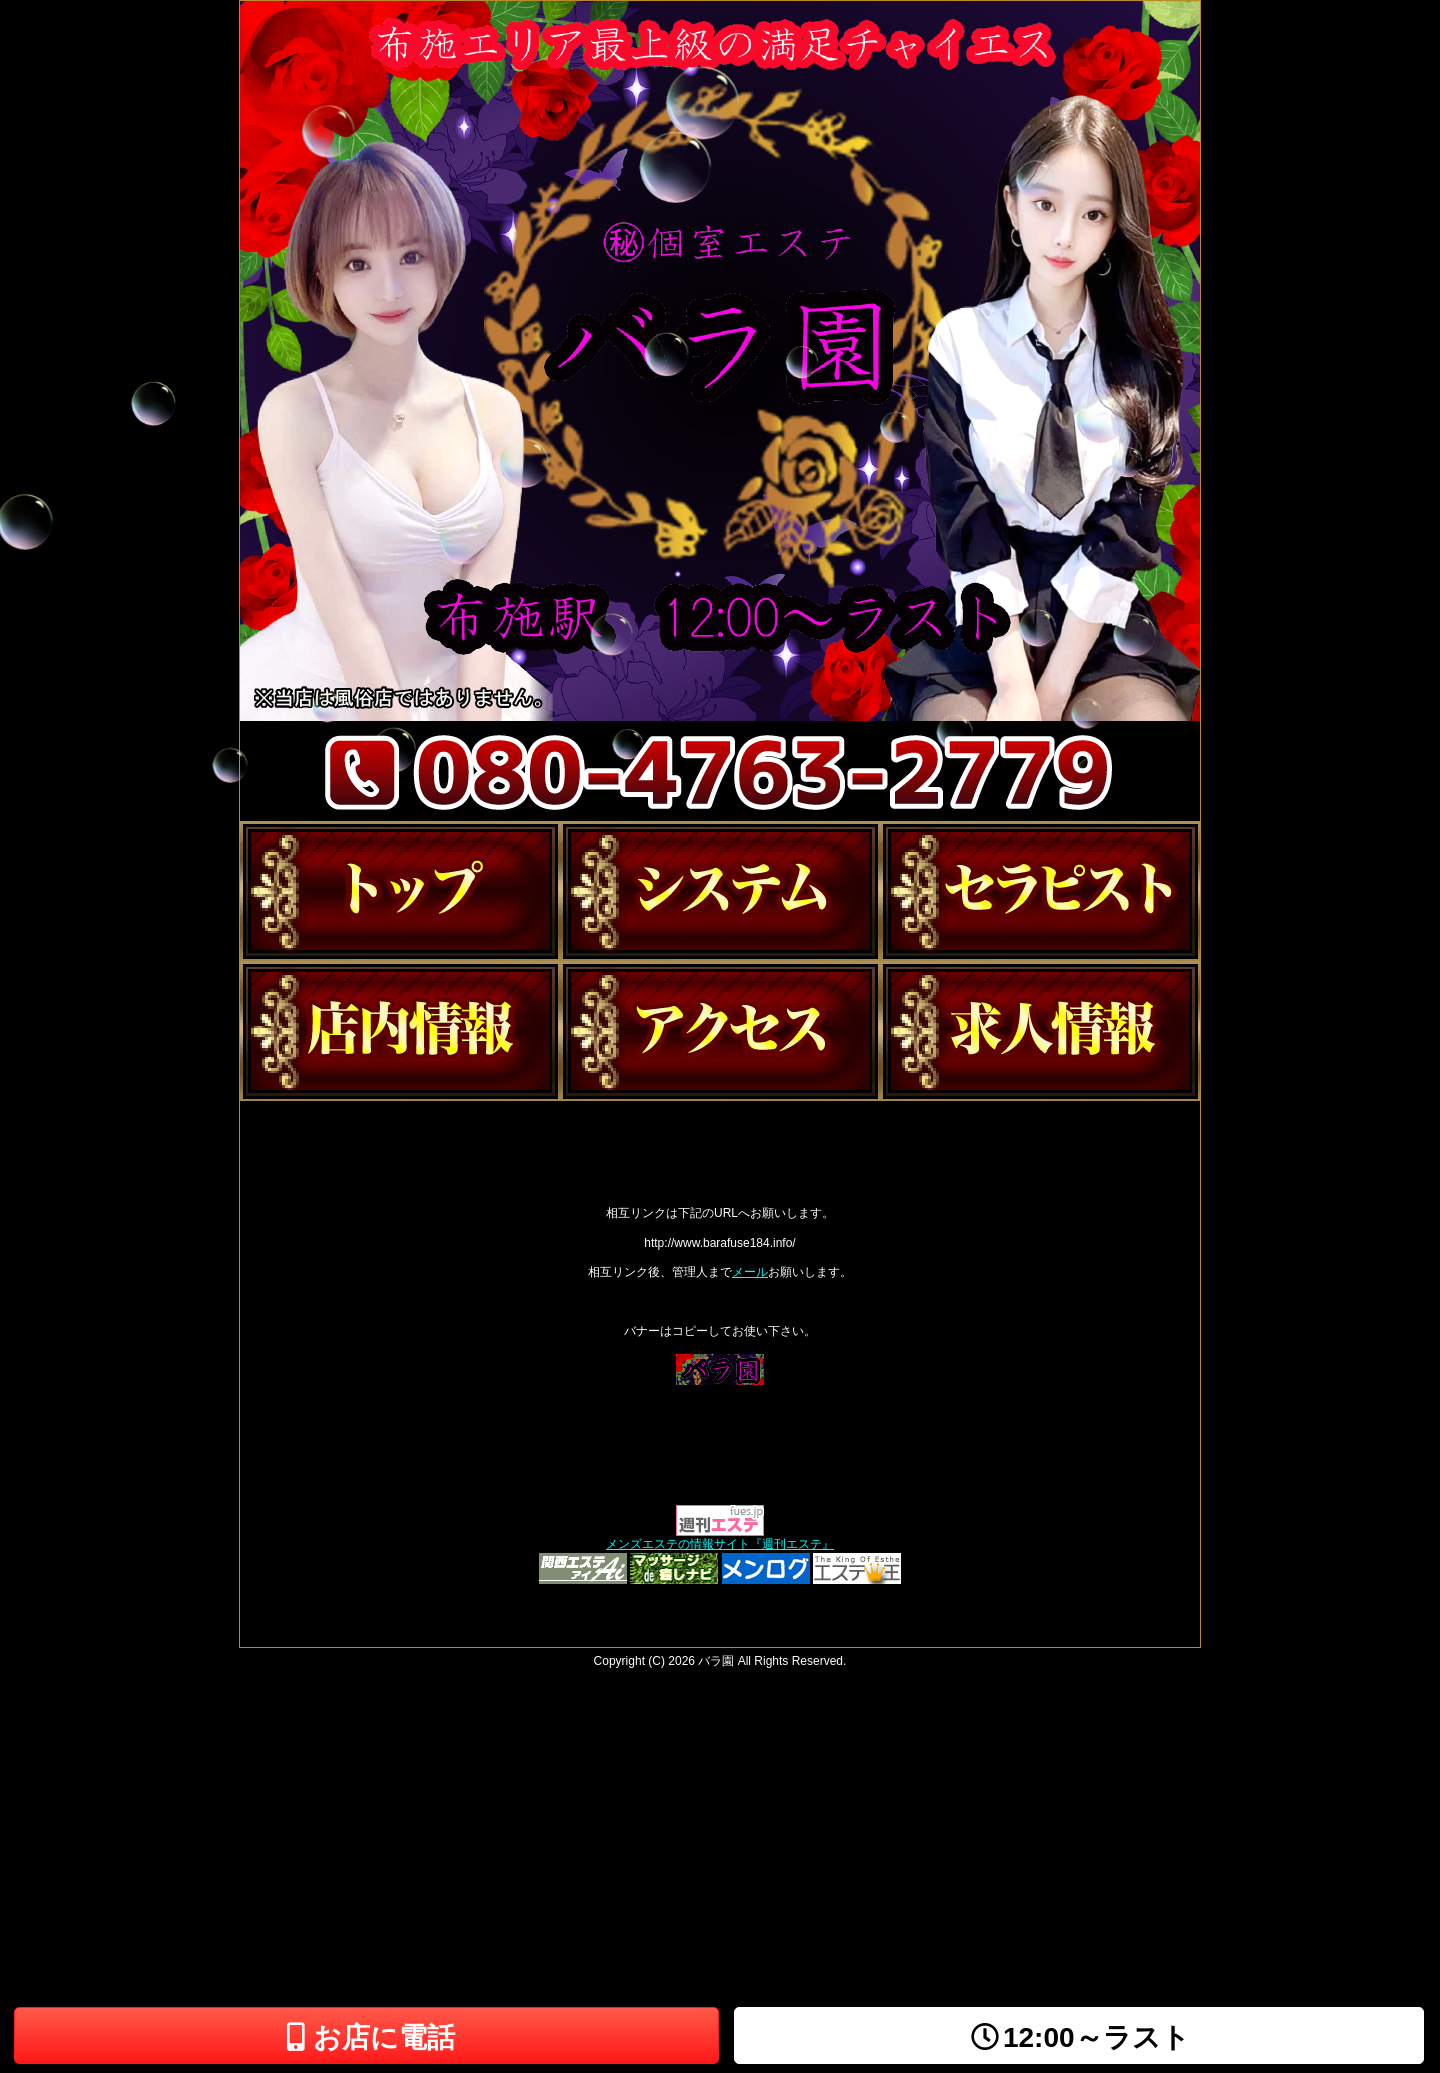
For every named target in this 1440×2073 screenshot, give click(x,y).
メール (750, 1272)
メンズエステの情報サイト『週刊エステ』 (720, 1544)
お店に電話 (366, 2037)
